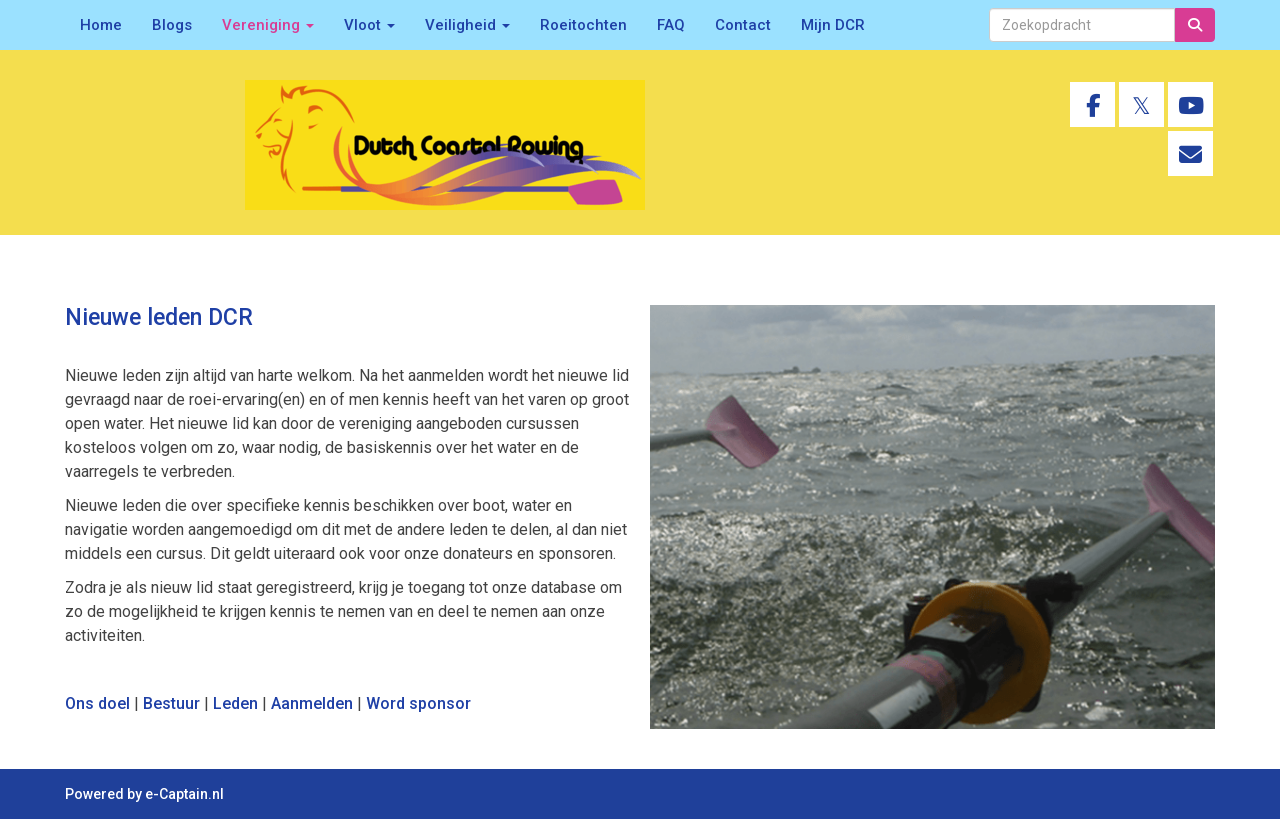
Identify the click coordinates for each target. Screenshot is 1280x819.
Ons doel (97, 703)
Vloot (369, 25)
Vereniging (268, 25)
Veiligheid (467, 25)
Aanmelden (312, 703)
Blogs (172, 25)
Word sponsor (418, 703)
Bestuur (171, 703)
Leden (235, 703)
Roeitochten (583, 25)
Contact (743, 25)
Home (101, 25)
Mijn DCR (833, 25)
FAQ (671, 25)
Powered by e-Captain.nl (144, 794)
